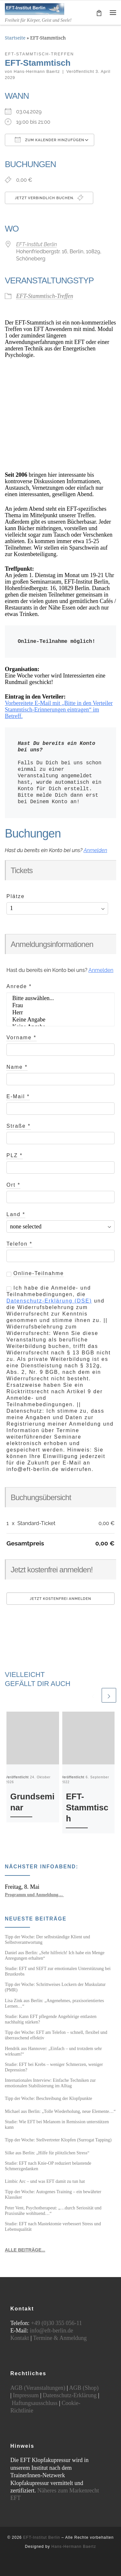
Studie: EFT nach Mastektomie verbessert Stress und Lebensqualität (53, 2226)
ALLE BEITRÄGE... (25, 2249)
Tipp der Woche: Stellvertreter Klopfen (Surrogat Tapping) (58, 2139)
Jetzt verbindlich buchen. (49, 197)
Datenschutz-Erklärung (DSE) (49, 1301)
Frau (60, 1005)
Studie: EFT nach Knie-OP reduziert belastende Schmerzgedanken (48, 2165)
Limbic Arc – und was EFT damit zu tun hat (45, 2181)
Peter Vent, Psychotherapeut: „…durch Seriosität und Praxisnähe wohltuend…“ (53, 2210)
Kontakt (19, 2338)
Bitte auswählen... (60, 998)
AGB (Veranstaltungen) (37, 2388)
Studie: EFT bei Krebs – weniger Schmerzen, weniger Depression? (54, 2067)
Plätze (15, 896)
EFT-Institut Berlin (36, 244)
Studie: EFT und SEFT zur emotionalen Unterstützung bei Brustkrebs (58, 1971)
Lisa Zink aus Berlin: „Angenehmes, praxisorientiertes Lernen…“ (54, 2003)
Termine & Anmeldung (60, 2338)
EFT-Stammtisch (87, 1807)
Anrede (19, 986)
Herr (60, 1012)
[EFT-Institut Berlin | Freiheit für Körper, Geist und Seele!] (34, 8)
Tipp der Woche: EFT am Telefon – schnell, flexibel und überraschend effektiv (56, 2035)
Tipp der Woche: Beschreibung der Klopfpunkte (48, 2098)
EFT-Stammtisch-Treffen (44, 296)
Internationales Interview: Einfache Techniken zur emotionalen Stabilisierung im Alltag (50, 2083)
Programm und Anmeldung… (34, 1894)
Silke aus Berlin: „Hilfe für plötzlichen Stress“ (47, 2152)
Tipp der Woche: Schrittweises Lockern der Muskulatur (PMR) (55, 1987)
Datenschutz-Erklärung (70, 2395)
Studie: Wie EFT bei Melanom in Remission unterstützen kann (57, 2124)
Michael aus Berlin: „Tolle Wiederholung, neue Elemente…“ (60, 2111)
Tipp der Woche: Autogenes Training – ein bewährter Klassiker (53, 2194)
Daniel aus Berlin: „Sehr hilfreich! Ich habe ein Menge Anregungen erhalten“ (55, 1955)
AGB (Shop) (84, 2388)
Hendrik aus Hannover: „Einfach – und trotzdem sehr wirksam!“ (53, 2051)
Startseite (15, 38)
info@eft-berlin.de (51, 2330)
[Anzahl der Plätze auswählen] (57, 908)
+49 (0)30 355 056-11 (56, 2323)
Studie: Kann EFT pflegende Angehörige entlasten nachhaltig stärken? (50, 2019)
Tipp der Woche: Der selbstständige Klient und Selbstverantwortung (47, 1939)
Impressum (26, 2395)
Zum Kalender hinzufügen (49, 139)
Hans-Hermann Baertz (37, 71)
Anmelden (95, 850)
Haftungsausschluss (34, 2403)
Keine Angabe (60, 1019)
